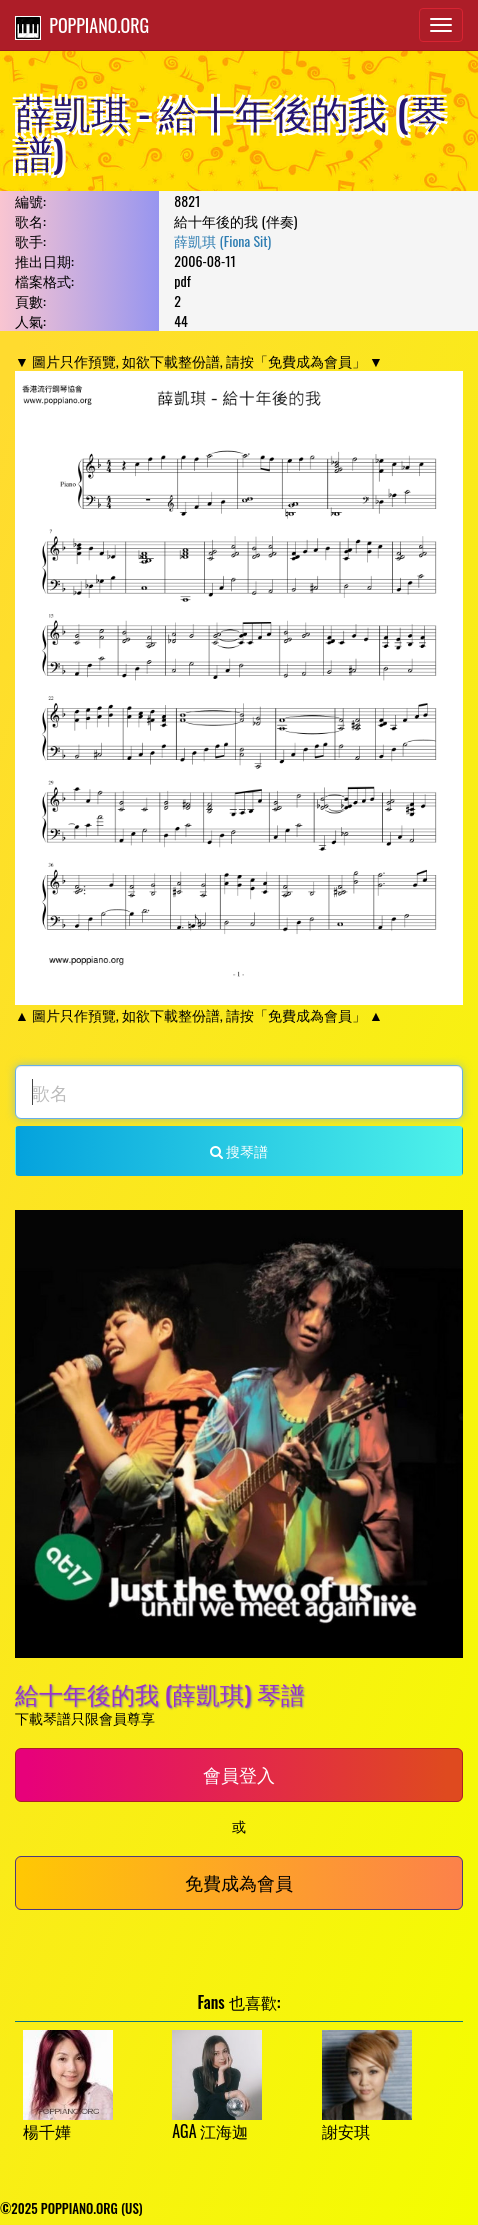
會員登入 (239, 1774)
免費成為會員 (239, 1882)
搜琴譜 (239, 1150)
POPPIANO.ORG (82, 26)
